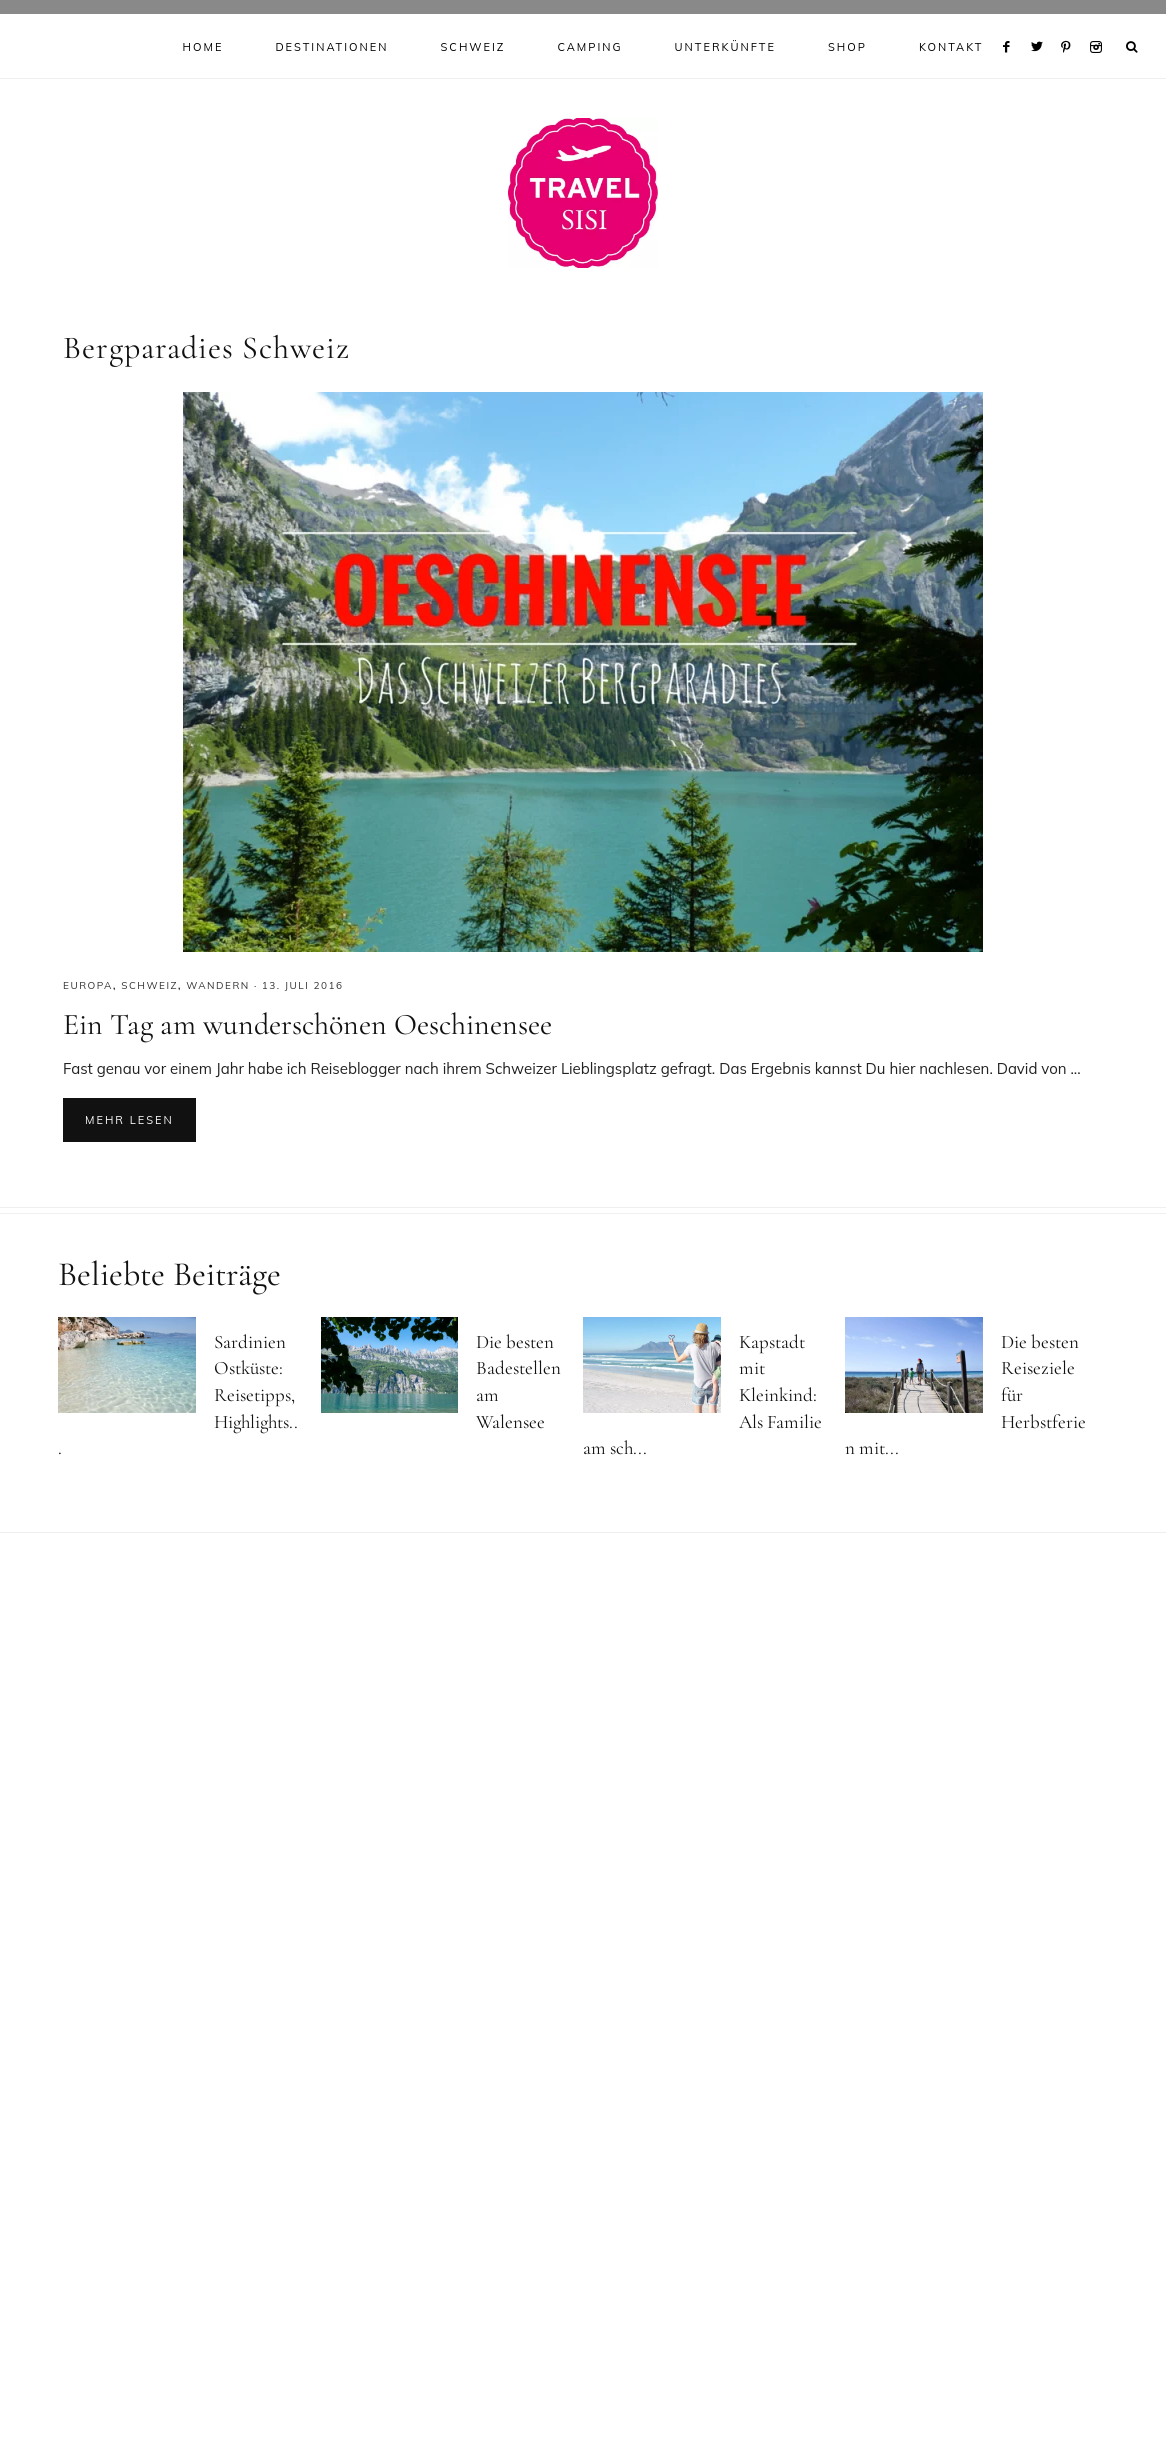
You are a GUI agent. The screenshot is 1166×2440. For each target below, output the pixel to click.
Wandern (218, 989)
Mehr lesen (129, 1125)
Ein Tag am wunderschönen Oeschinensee (307, 1028)
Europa (88, 989)
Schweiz (149, 989)
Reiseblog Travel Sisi (583, 197)
